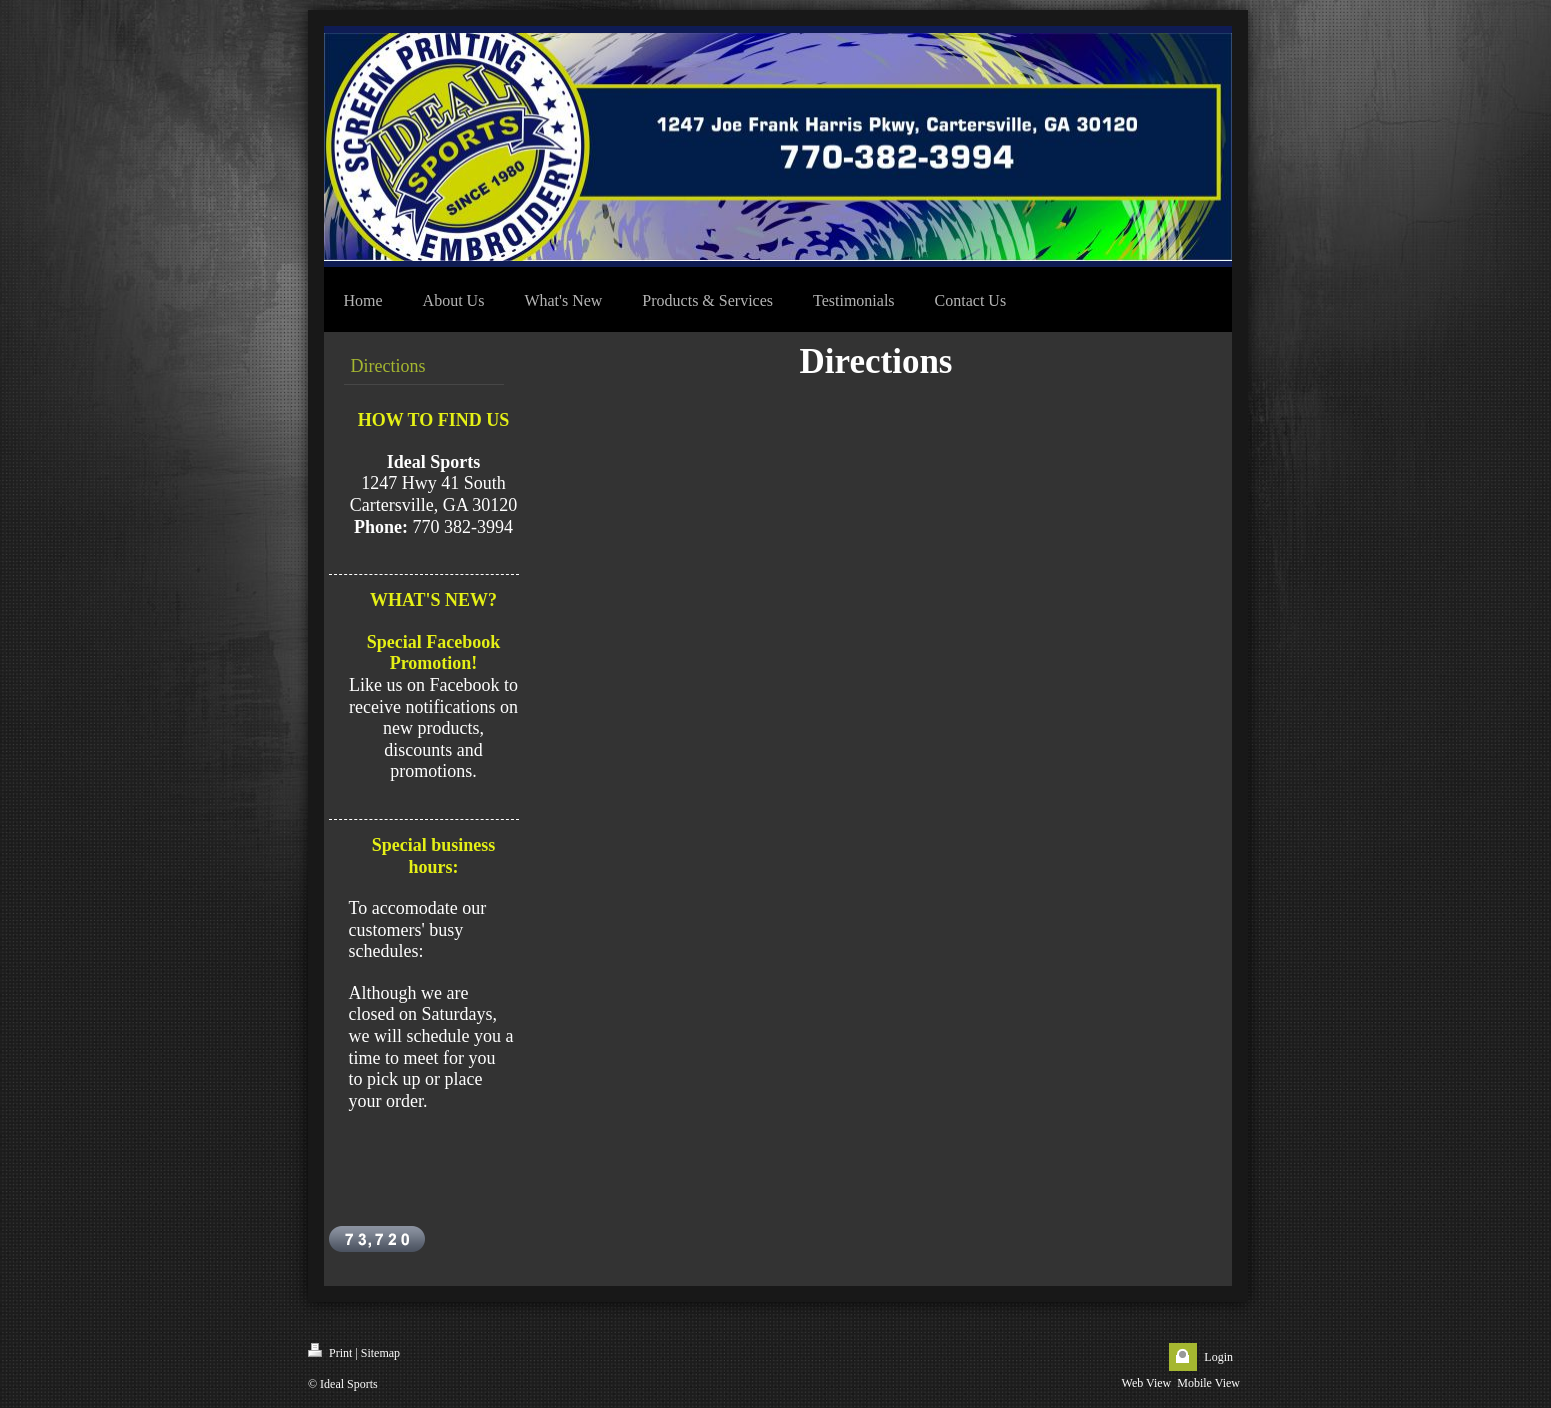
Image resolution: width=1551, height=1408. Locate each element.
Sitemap (380, 1353)
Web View (1147, 1383)
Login (1218, 1357)
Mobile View (1208, 1383)
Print (330, 1351)
